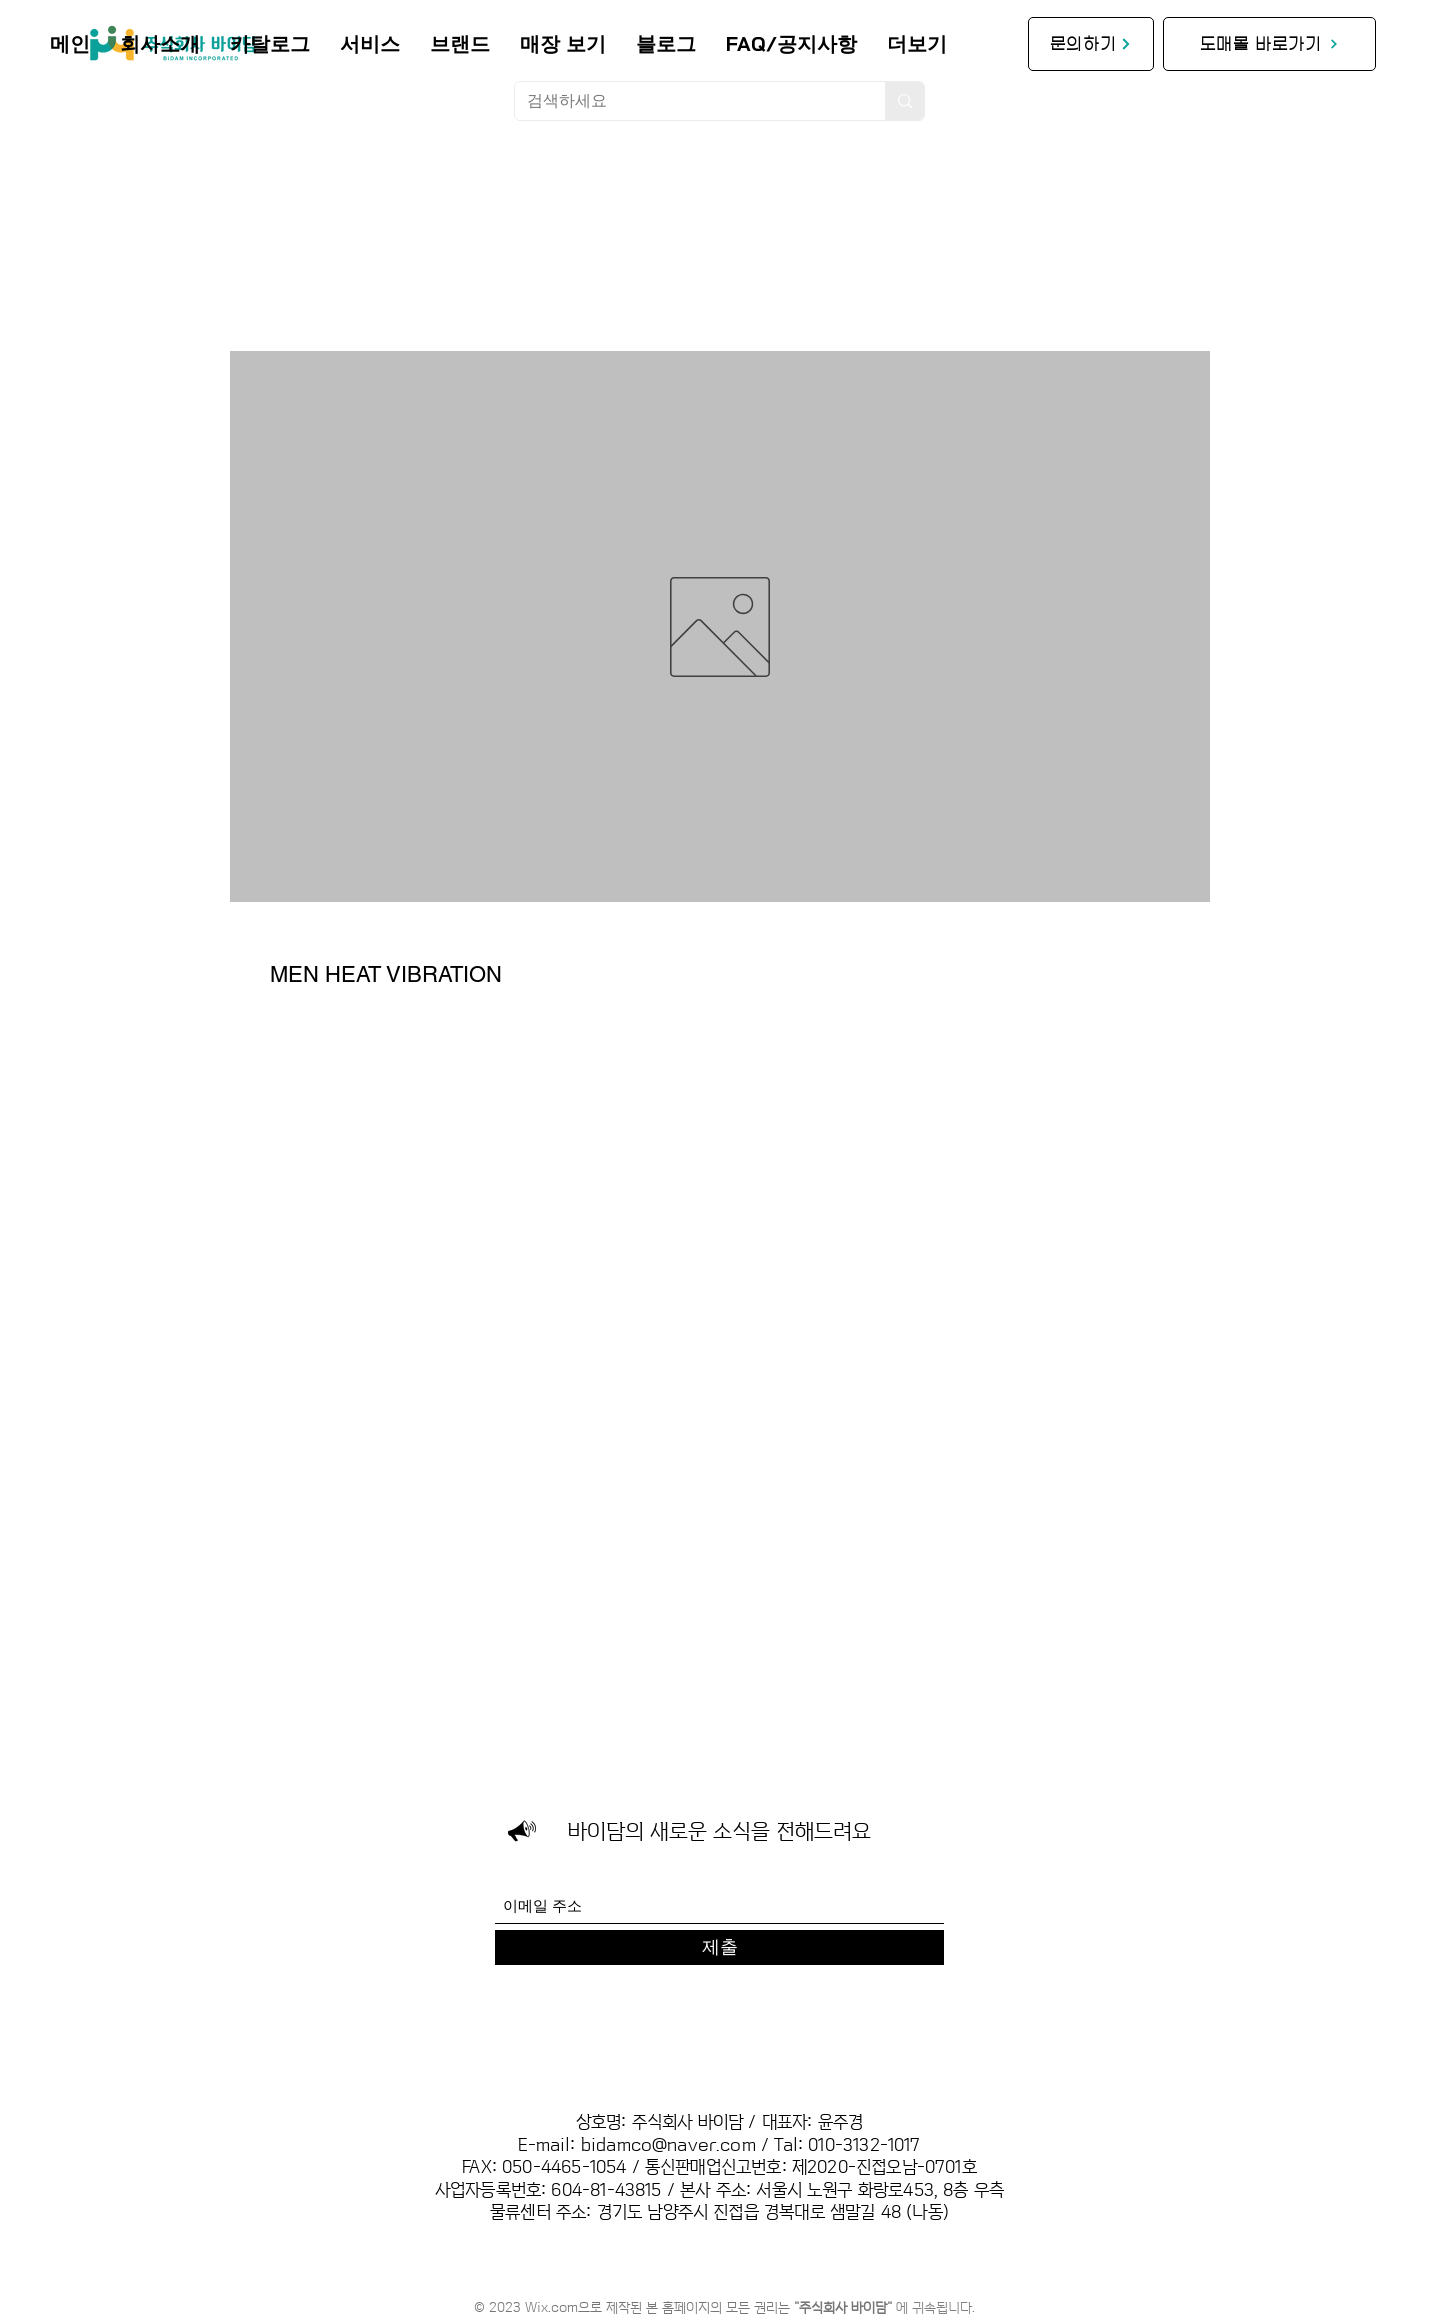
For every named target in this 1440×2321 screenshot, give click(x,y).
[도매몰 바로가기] (1269, 44)
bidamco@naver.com (668, 2145)
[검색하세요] (685, 101)
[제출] (719, 1947)
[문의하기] (1091, 44)
